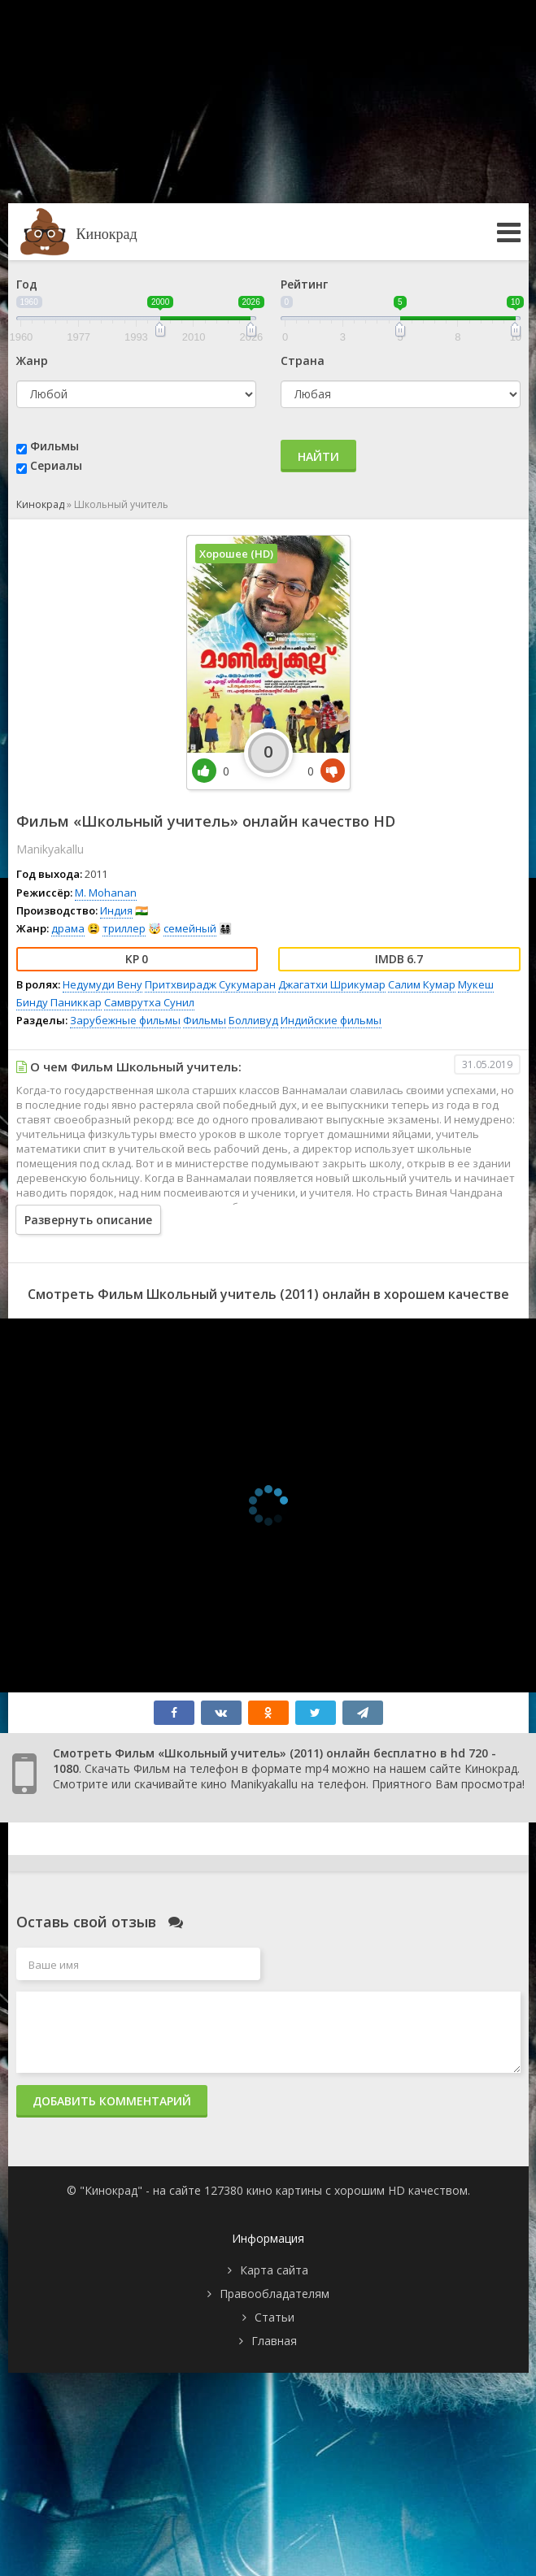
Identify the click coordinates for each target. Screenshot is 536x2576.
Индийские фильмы (331, 1020)
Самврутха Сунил (149, 1002)
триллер (124, 928)
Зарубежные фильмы (125, 1020)
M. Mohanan (106, 892)
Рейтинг (304, 284)
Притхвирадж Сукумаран (210, 984)
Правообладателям (274, 2293)
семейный (189, 928)
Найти (318, 456)
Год (26, 284)
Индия (116, 910)
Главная (274, 2340)
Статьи (274, 2317)
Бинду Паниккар (59, 1002)
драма (68, 928)
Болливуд (253, 1020)
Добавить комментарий (112, 2101)
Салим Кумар (421, 984)
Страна (303, 360)
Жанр (32, 360)
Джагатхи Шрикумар (332, 984)
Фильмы (54, 446)
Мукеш (476, 984)
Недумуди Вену (102, 984)
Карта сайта (274, 2270)
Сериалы (56, 465)
